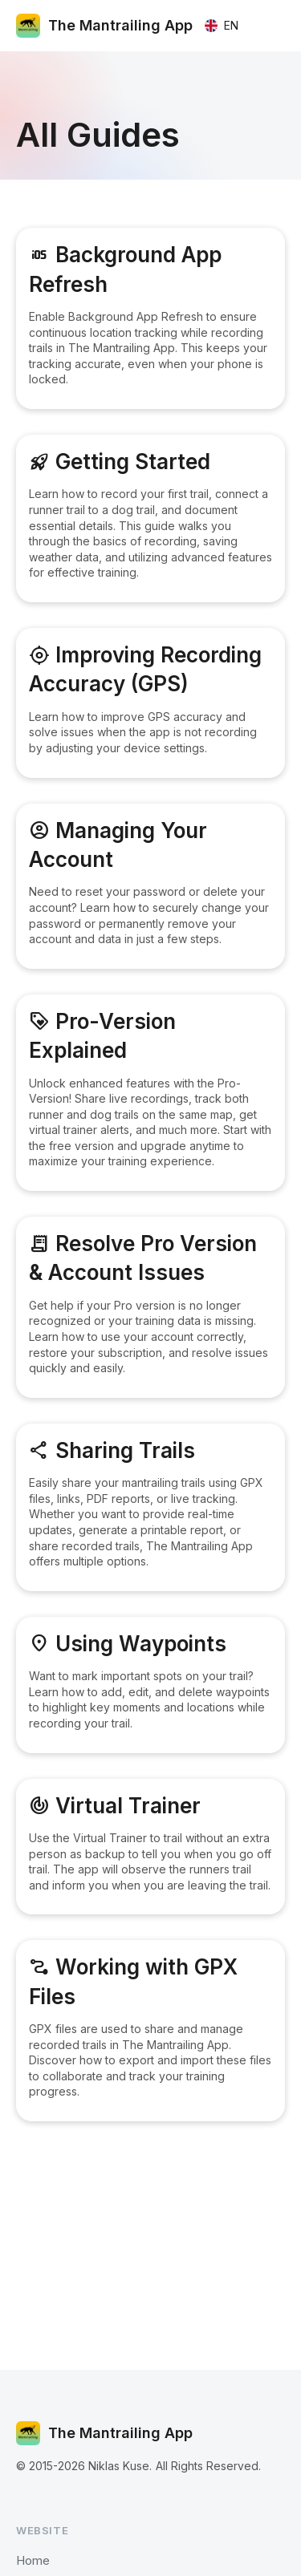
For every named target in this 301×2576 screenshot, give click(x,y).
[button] (221, 26)
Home (33, 2560)
